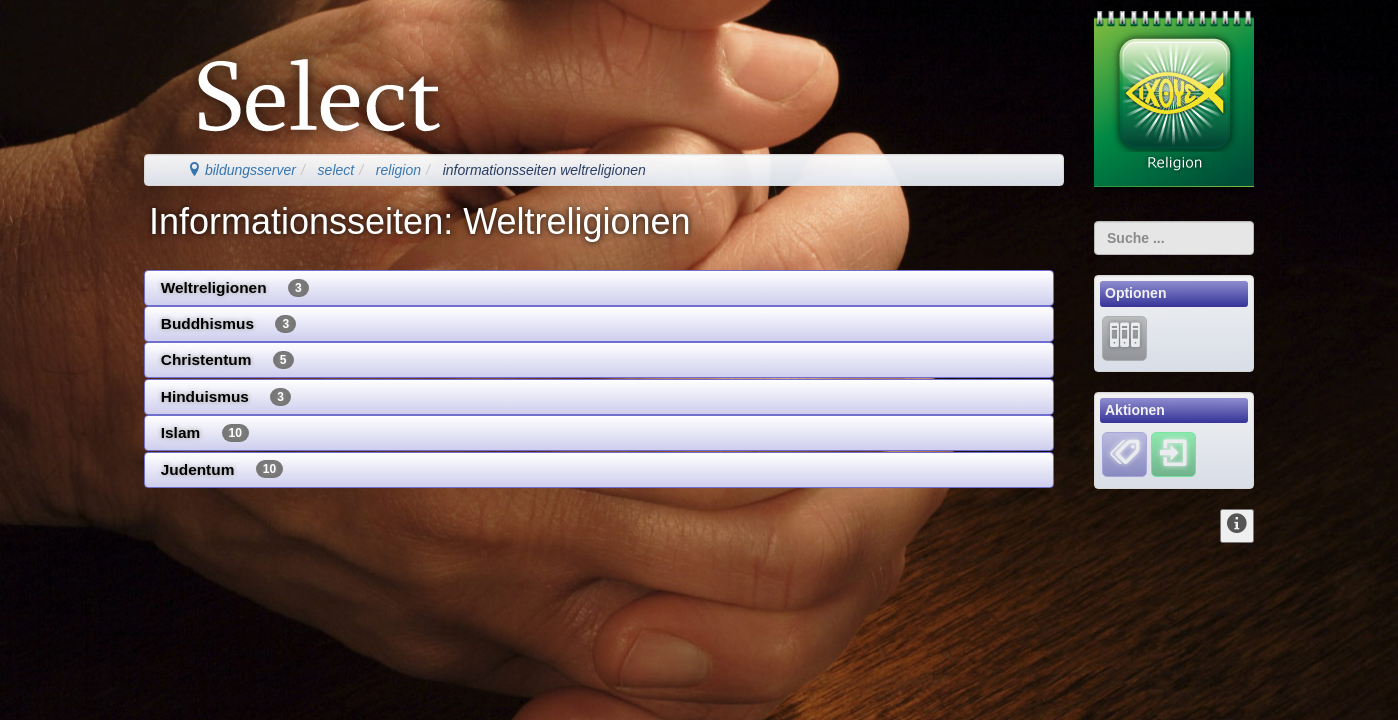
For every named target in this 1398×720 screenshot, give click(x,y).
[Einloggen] (1173, 454)
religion (398, 170)
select (336, 170)
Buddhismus (228, 324)
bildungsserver (241, 170)
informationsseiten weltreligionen (544, 170)
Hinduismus (226, 397)
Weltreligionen (235, 288)
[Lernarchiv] (1124, 337)
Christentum (227, 360)
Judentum (222, 469)
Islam (205, 433)
